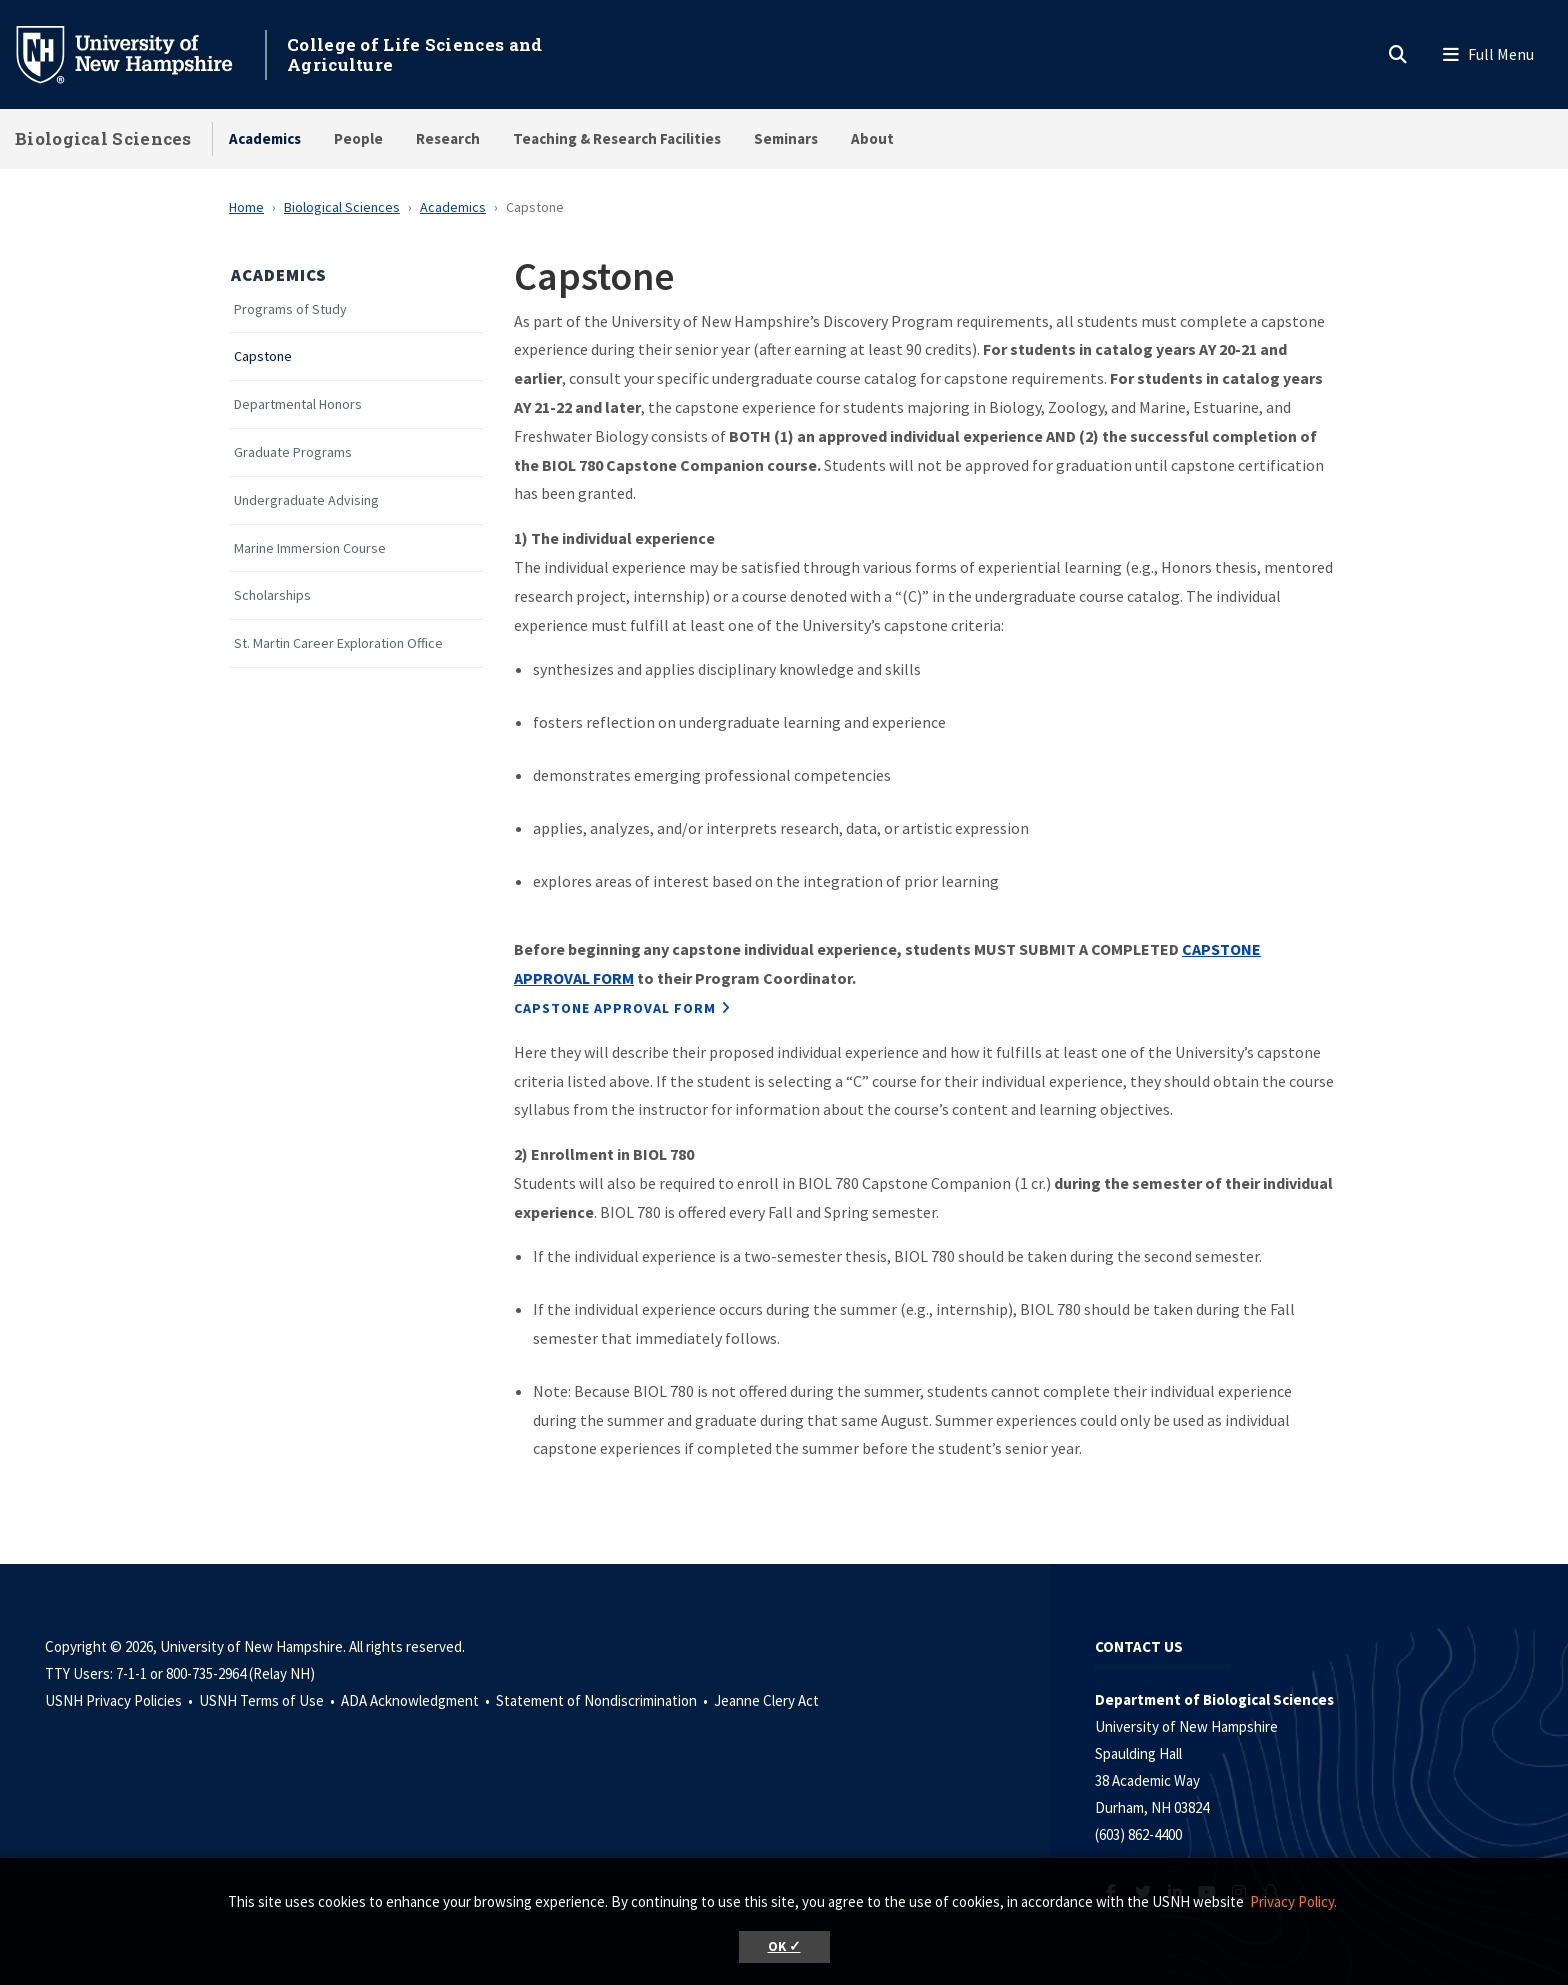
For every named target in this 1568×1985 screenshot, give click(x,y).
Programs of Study (290, 309)
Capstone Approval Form (615, 1008)
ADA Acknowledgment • (417, 1700)
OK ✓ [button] (784, 1946)
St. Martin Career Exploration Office (338, 643)
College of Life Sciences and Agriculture (414, 54)
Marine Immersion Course (310, 548)
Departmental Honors (298, 404)
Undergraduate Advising (306, 500)
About (872, 138)
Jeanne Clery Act (766, 1700)
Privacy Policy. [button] (1293, 1901)
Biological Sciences (103, 138)
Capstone (263, 356)
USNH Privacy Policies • (120, 1700)
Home (246, 207)
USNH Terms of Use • (268, 1700)
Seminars (786, 138)
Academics (265, 138)
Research (448, 138)
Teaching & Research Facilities (617, 138)
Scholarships (272, 595)
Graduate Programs (293, 452)
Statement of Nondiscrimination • (603, 1700)
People (358, 138)
